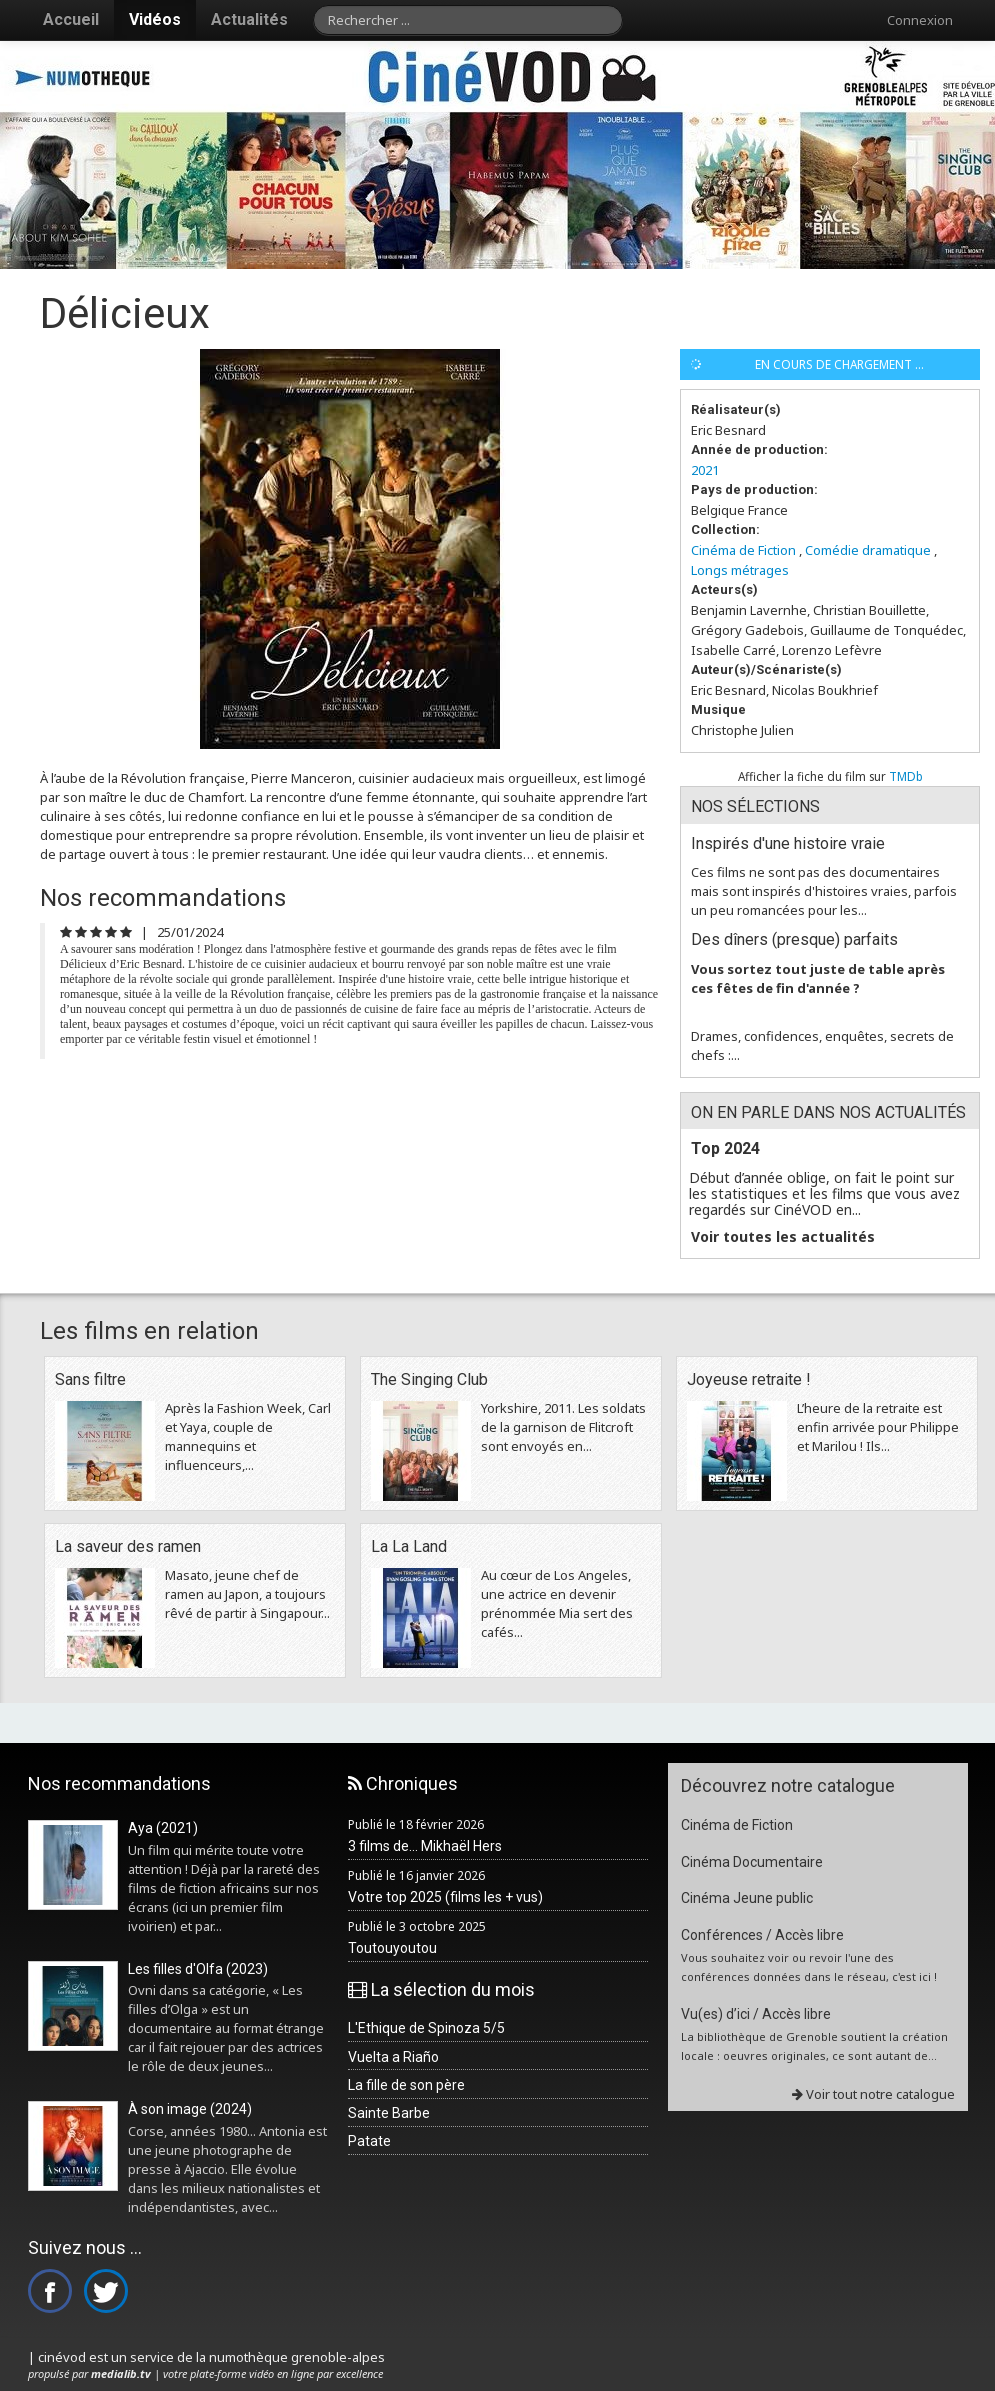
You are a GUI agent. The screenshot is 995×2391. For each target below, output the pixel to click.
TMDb (906, 776)
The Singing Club (429, 1379)
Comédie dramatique (868, 550)
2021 (705, 470)
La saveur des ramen (128, 1546)
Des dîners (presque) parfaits (794, 939)
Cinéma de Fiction (743, 550)
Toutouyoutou (392, 1948)
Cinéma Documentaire (752, 1862)
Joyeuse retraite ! (749, 1379)
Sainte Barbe (389, 2113)
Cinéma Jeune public (747, 1898)
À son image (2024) (190, 2109)
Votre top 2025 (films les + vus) (445, 1897)
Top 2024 (725, 1148)
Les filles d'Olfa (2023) (198, 1969)
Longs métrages (740, 570)
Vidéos (155, 19)
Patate (369, 2141)
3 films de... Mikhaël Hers (425, 1846)
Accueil (71, 19)
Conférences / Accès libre (762, 1935)
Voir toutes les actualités (783, 1237)
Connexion (920, 20)
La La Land (409, 1546)
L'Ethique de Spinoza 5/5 (426, 2028)
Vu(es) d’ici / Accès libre (756, 2014)
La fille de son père (406, 2085)
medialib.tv (121, 2373)
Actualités (249, 19)
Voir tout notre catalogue (873, 2094)
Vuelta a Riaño (393, 2057)
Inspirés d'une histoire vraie (788, 843)
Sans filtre (90, 1379)
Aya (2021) (163, 1828)
